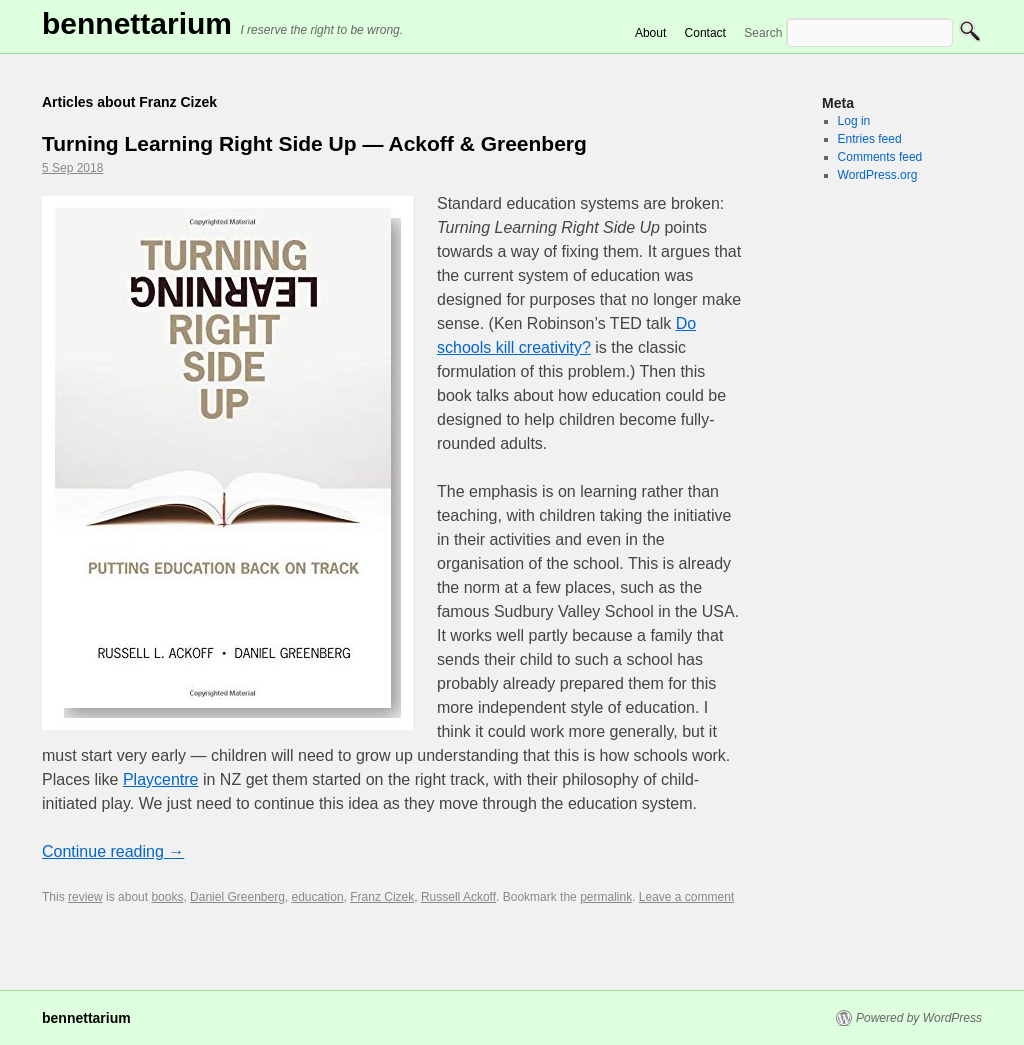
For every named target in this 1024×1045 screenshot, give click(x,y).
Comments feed (880, 157)
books (167, 897)
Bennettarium (137, 23)
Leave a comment (686, 897)
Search (763, 33)
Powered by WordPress (919, 1018)
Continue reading (113, 851)
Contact (705, 33)
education (318, 897)
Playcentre (161, 779)
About (650, 33)
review (85, 897)
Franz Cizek (382, 897)
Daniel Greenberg (237, 897)
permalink (606, 897)
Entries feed (870, 139)
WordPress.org (878, 175)
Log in (854, 121)
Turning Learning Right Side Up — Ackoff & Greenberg (314, 143)
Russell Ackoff (458, 897)
